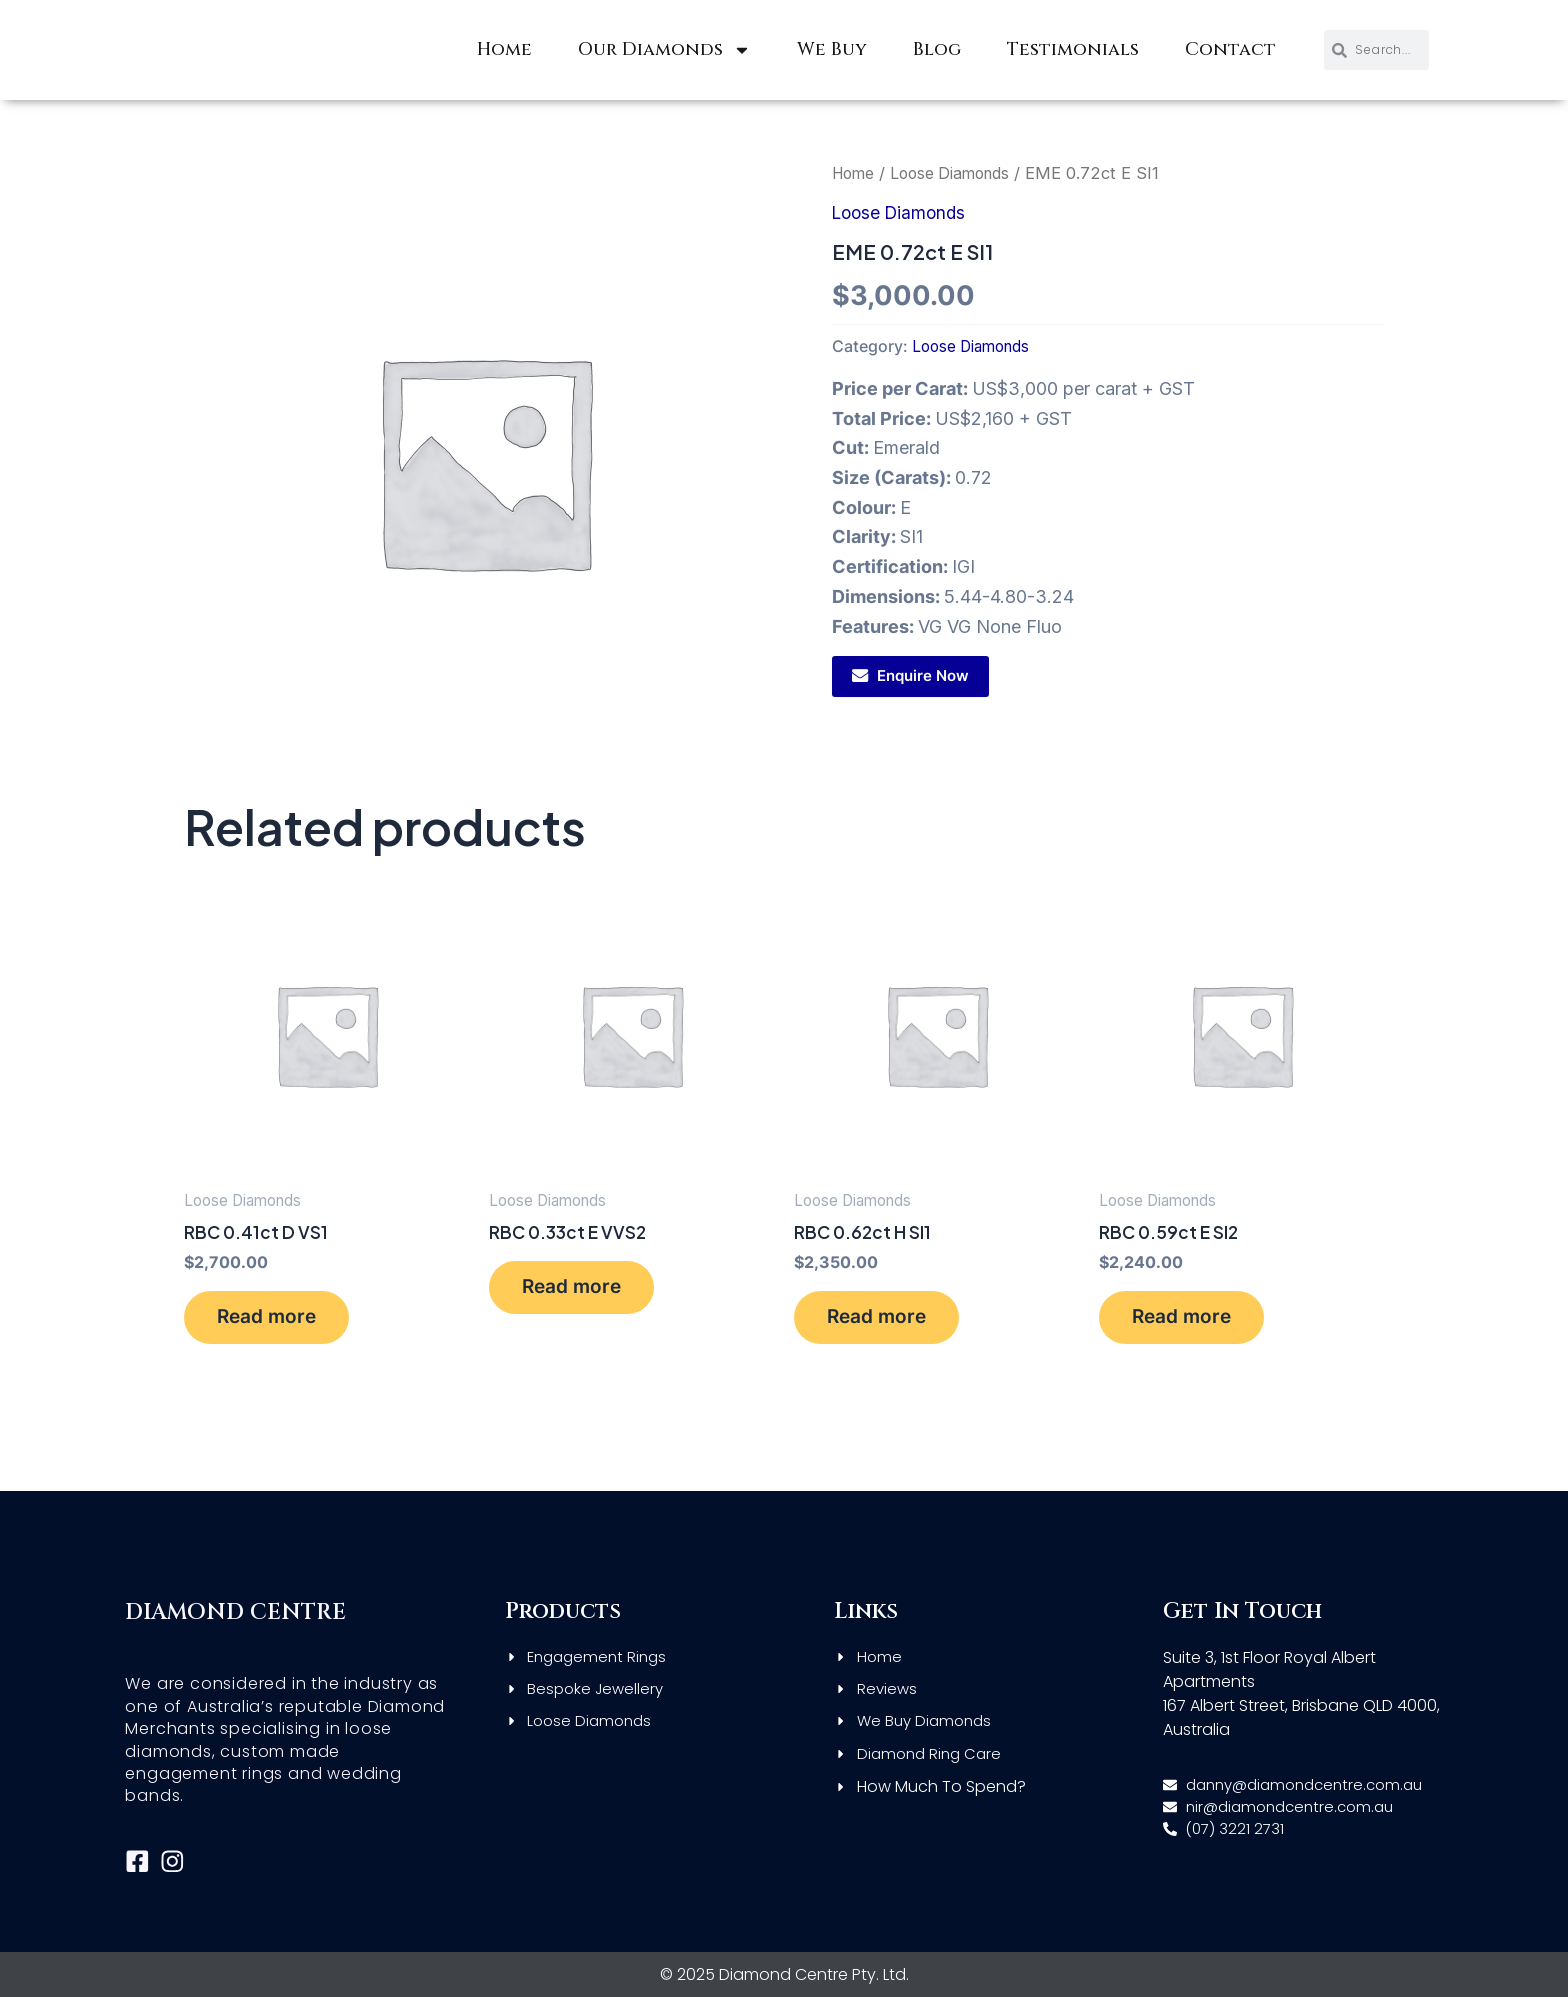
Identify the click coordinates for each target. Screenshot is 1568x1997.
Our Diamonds (664, 49)
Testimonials (1073, 49)
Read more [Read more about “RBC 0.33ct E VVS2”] (581, 1293)
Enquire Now (923, 675)
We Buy (832, 49)
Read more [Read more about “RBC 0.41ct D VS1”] (276, 1322)
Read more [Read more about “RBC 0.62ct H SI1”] (886, 1322)
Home (504, 49)
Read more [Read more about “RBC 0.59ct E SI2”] (1191, 1322)
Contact (1230, 49)
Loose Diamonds (959, 173)
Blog (937, 49)
